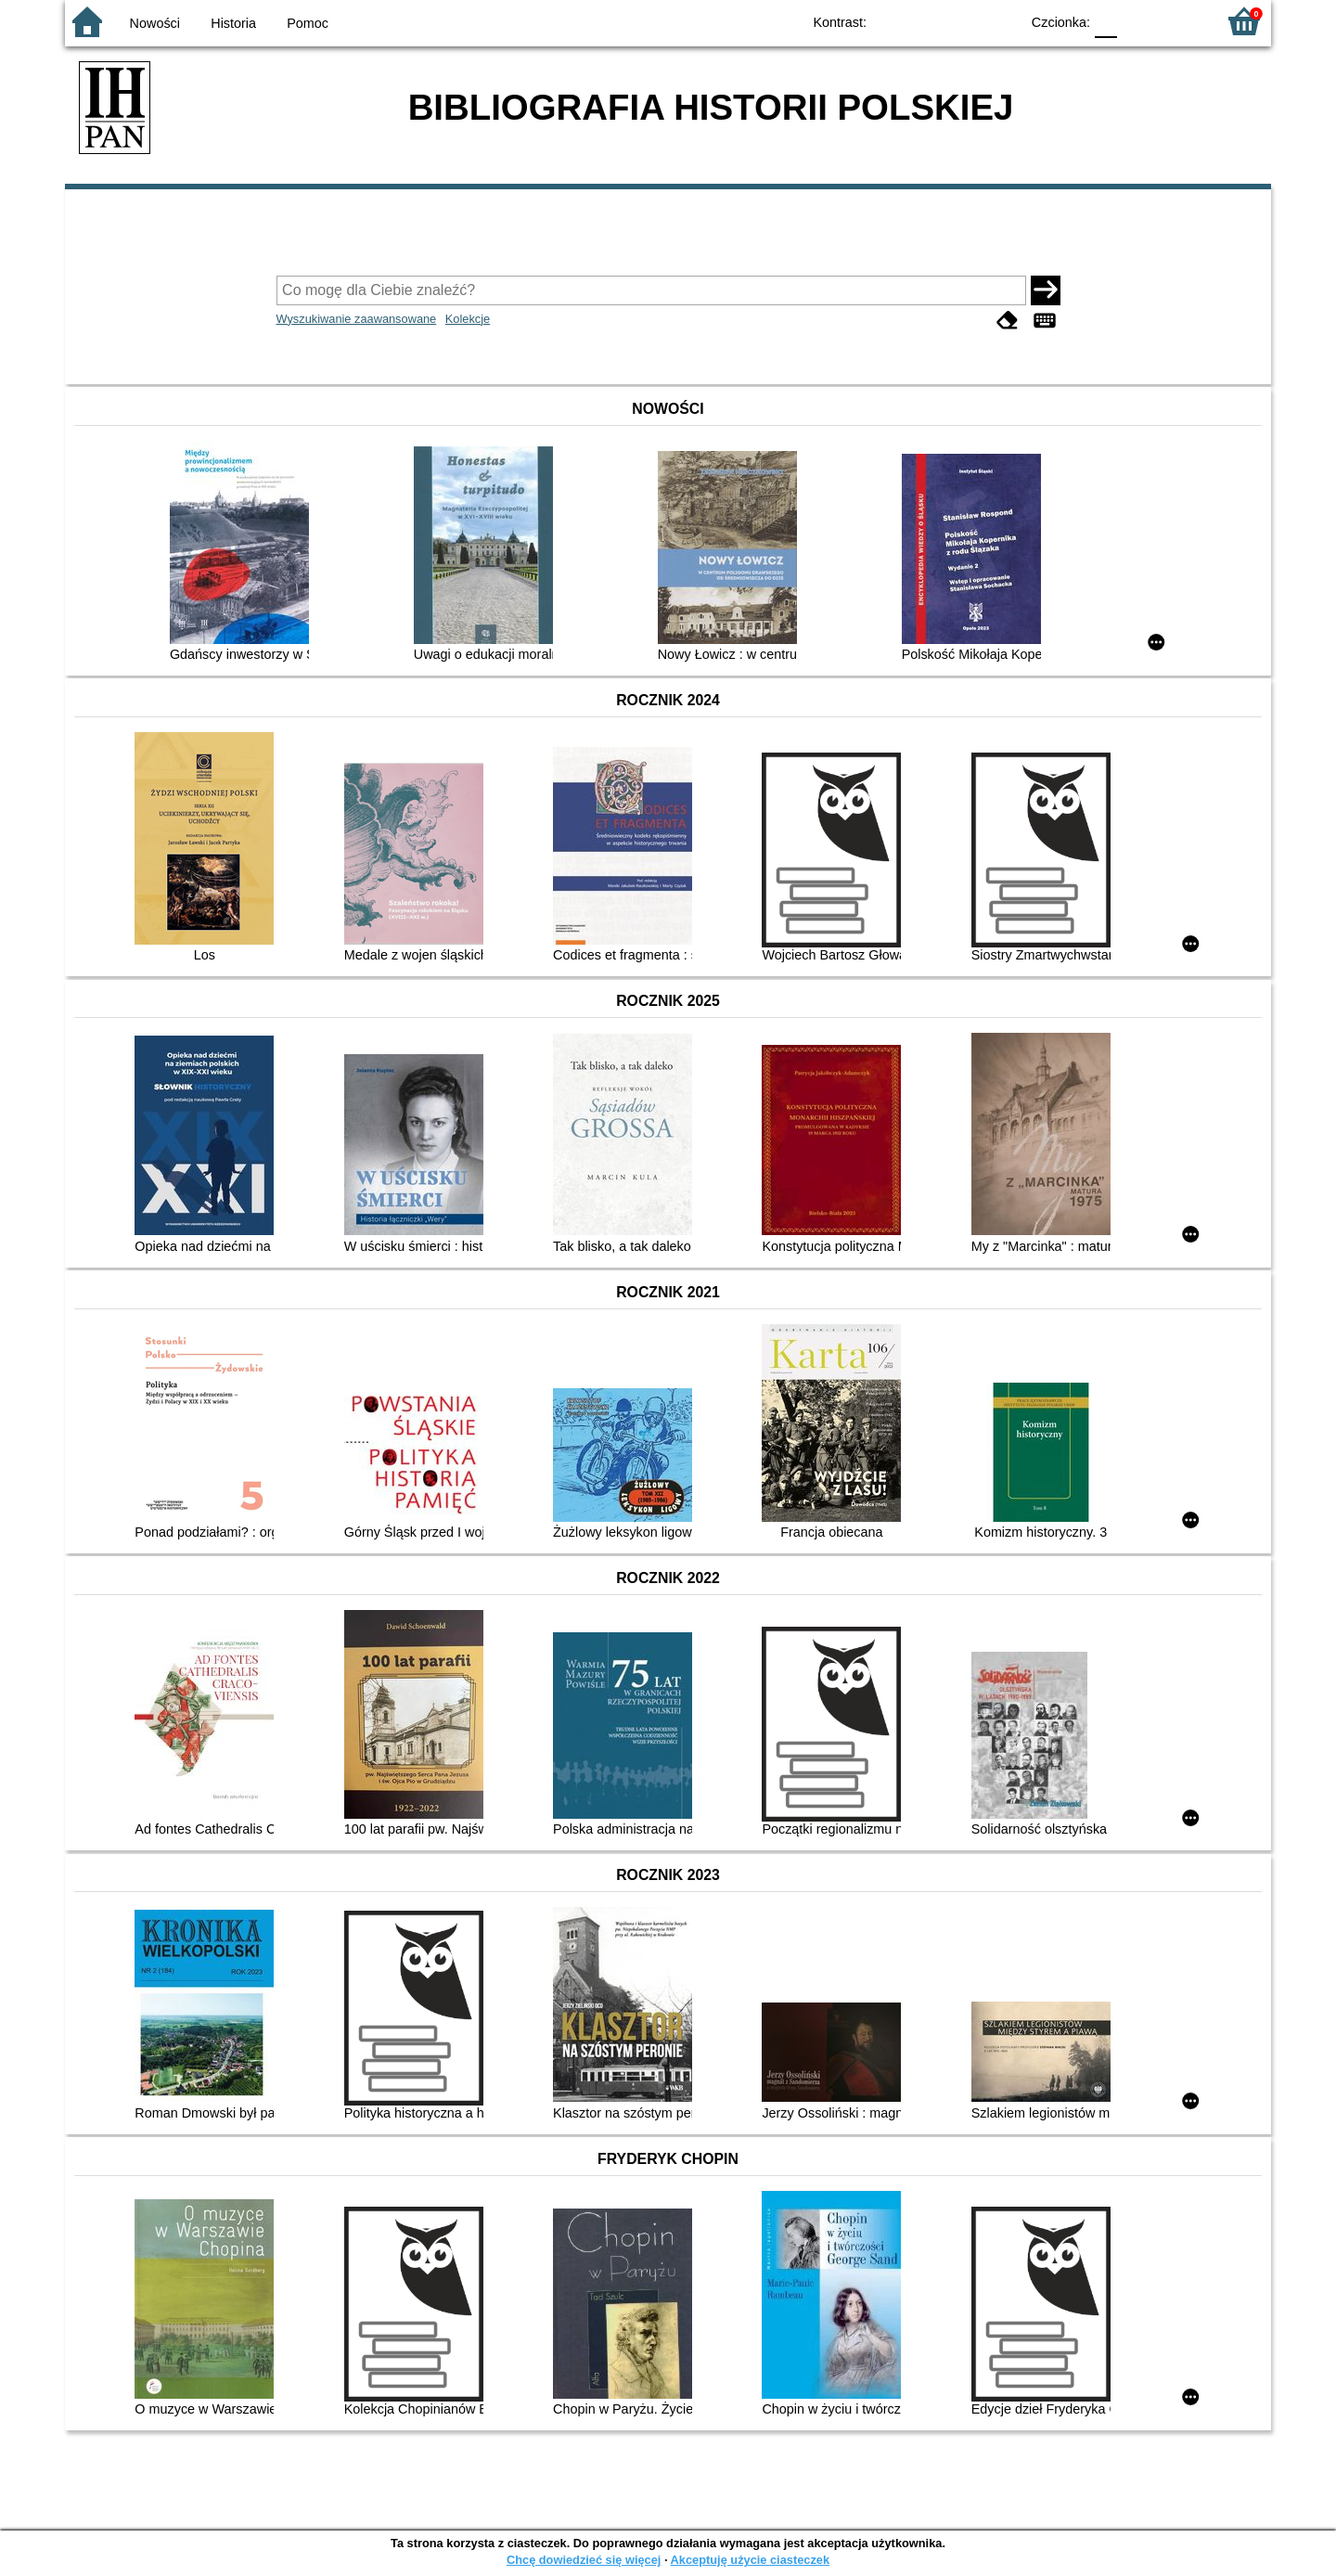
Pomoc (307, 23)
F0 (1105, 21)
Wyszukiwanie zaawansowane (356, 319)
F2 (1180, 21)
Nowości (155, 23)
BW (925, 21)
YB (962, 21)
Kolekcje (467, 319)
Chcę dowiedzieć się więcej (584, 2560)
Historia (233, 23)
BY (999, 21)
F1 (1138, 21)
